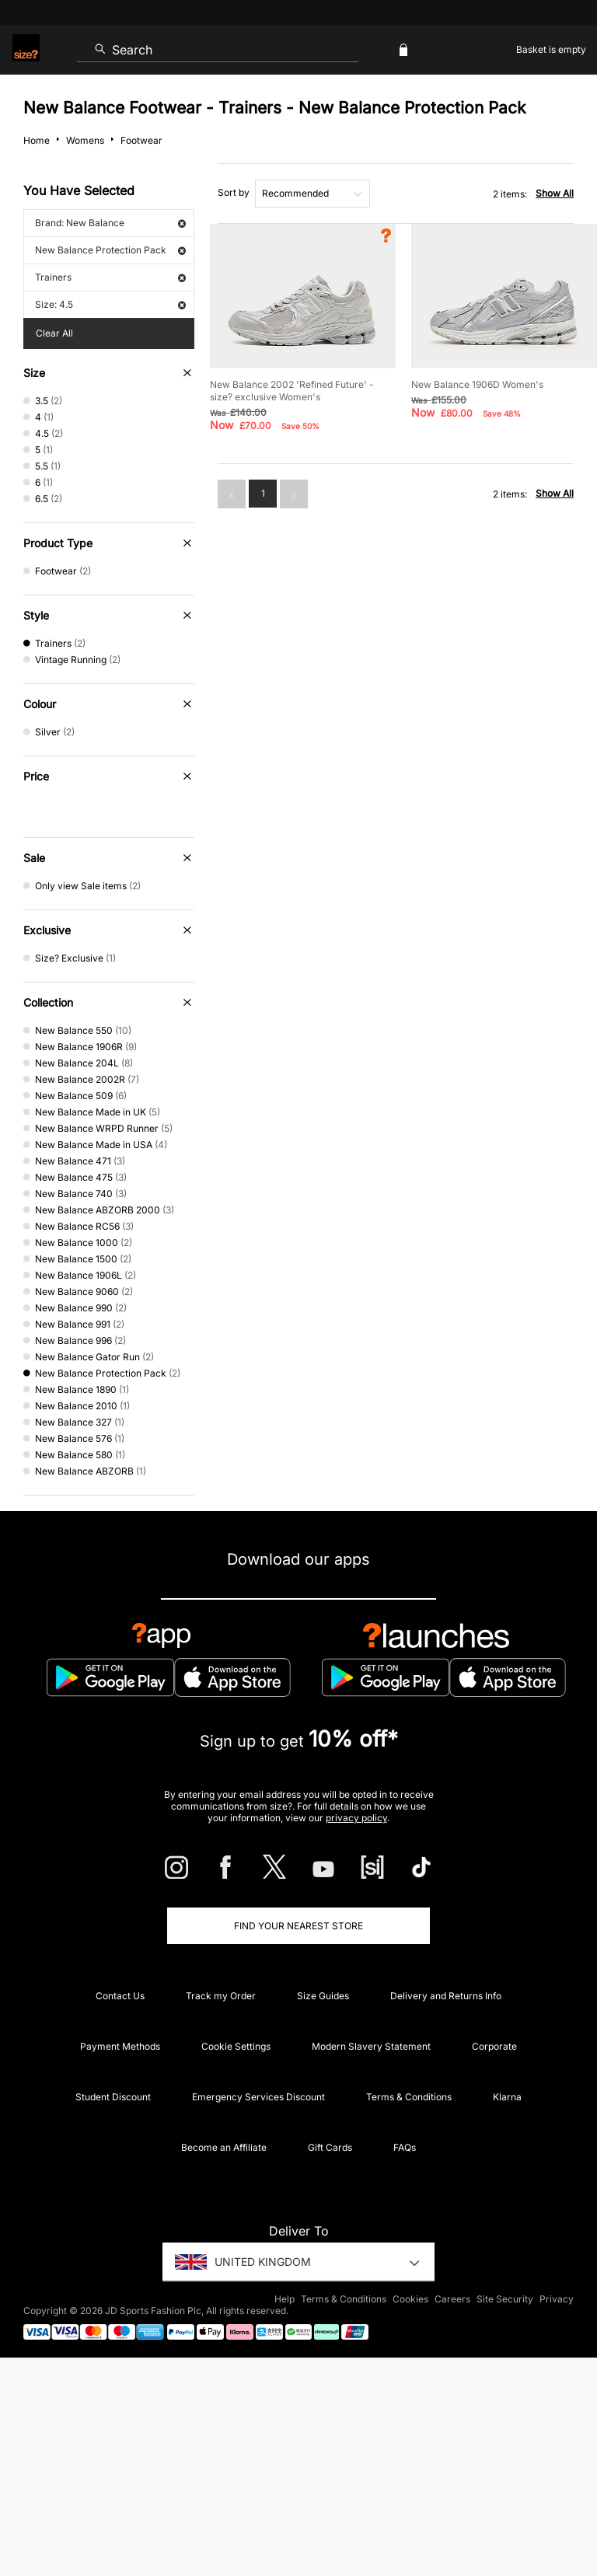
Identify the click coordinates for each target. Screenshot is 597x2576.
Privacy (556, 2299)
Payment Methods (120, 2046)
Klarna (507, 2097)
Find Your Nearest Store (298, 1926)
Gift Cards (330, 2147)
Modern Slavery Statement (371, 2046)
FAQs (404, 2147)
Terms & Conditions (409, 2097)
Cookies (410, 2299)
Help (284, 2299)
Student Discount (113, 2097)
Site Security (505, 2299)
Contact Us (120, 1996)
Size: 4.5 (110, 304)
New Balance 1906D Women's (477, 384)
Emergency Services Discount (258, 2097)
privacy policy (356, 1818)
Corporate (494, 2046)
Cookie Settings (236, 2046)
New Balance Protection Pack (110, 250)
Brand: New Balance (110, 223)
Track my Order (221, 1996)
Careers (452, 2299)
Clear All (54, 333)
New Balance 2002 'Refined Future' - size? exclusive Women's (292, 391)
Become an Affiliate (224, 2147)
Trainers (110, 277)
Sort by (234, 192)
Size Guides (323, 1996)
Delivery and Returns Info (445, 1996)
